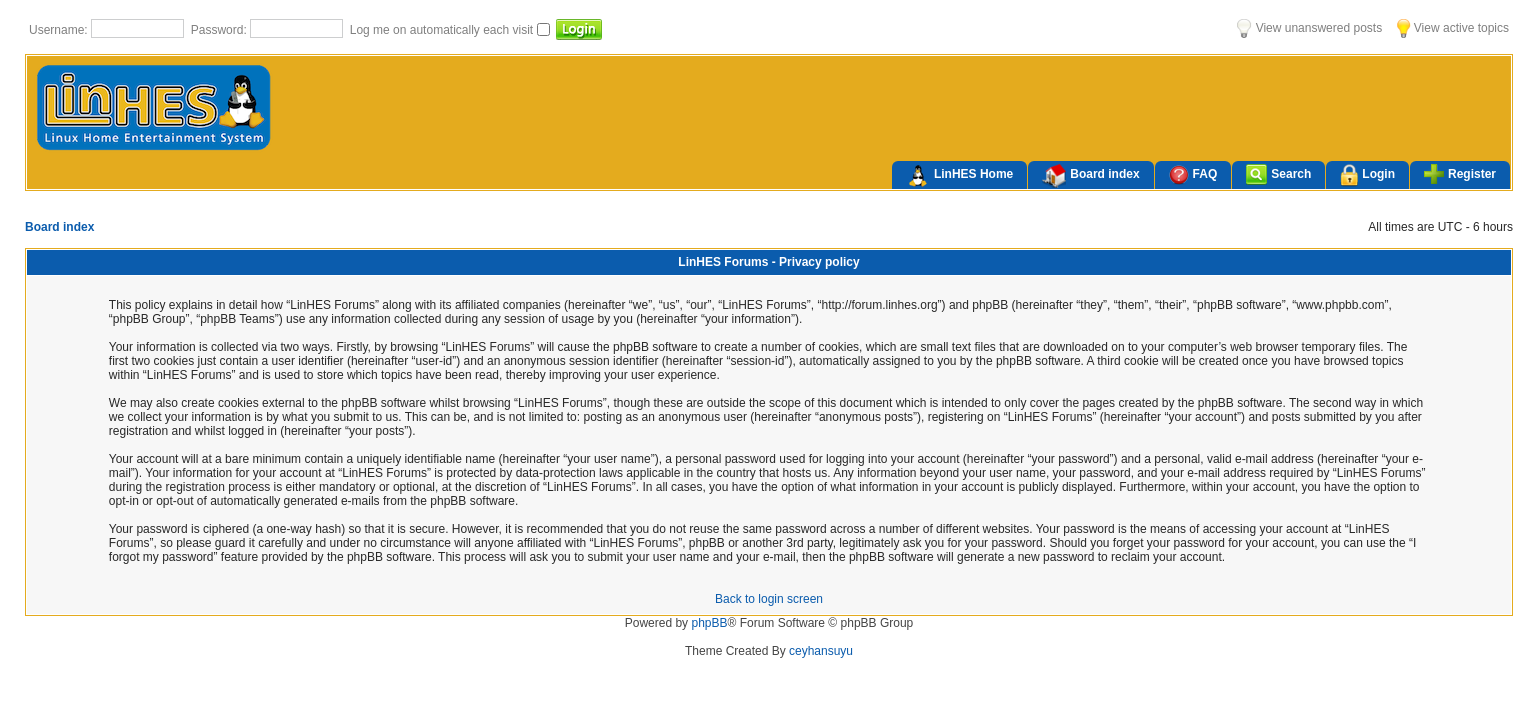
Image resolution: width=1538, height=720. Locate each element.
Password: (220, 30)
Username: (60, 30)
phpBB (709, 623)
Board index (1090, 176)
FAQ (1193, 174)
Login (1367, 175)
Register (1460, 174)
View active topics (1453, 28)
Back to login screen (769, 599)
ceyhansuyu (821, 651)
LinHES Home (959, 176)
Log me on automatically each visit (443, 30)
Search (1278, 174)
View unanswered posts (1309, 28)
